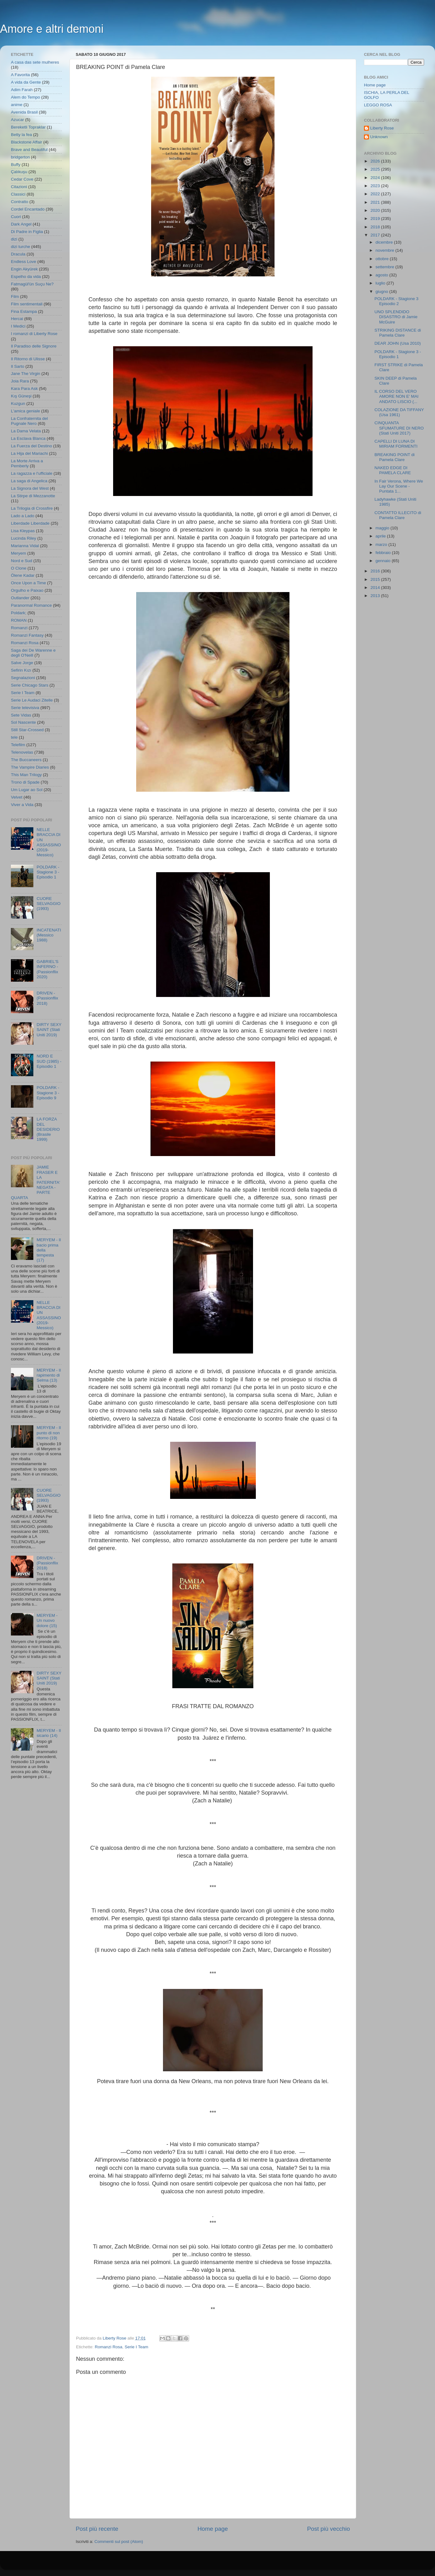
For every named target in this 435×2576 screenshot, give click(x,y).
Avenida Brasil (24, 112)
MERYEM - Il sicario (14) (48, 1733)
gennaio (383, 560)
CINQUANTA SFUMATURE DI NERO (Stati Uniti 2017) (399, 427)
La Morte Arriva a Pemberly (27, 463)
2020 (375, 210)
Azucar (17, 119)
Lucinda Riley (23, 538)
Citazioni (19, 186)
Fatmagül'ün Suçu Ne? (32, 284)
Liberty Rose (382, 128)
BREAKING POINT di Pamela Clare (395, 457)
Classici (18, 194)
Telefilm (18, 744)
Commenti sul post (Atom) (118, 2541)
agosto (382, 275)
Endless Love (23, 261)
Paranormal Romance (31, 605)
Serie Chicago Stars (29, 685)
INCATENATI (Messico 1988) (48, 935)
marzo (381, 544)
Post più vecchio (328, 2528)
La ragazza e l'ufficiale (31, 473)
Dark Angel (21, 224)
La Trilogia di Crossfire (32, 508)
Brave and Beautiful (29, 149)
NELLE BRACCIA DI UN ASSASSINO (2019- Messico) (48, 842)
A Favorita (20, 74)
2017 (375, 235)
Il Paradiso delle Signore (33, 346)
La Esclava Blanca (28, 438)
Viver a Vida (22, 804)
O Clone (18, 568)
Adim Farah (22, 89)
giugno (382, 291)
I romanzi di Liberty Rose (34, 333)
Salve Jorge (22, 662)
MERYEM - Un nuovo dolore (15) (46, 1620)
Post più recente (97, 2528)
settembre (385, 267)
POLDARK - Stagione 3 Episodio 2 (396, 301)
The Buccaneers (26, 759)
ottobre (382, 258)
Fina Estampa (24, 311)
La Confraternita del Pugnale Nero (29, 421)
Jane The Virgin (25, 373)
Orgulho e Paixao (27, 590)
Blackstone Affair (26, 142)
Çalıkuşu (19, 171)
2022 (375, 194)
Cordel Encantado (28, 209)
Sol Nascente (23, 722)
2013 (375, 595)
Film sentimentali (26, 304)
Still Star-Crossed (27, 729)
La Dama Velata (26, 431)
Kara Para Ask (24, 388)
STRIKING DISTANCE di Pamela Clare (398, 333)
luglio (380, 283)
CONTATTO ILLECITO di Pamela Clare (398, 515)
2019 (375, 218)
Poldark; (18, 612)
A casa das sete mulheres (35, 62)
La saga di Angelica (29, 481)
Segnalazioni (23, 677)
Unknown (379, 136)
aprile (381, 536)
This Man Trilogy (26, 774)
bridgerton (20, 157)
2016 (375, 571)
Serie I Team (136, 2347)
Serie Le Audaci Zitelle (32, 700)
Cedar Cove (22, 179)
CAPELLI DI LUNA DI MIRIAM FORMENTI (396, 444)
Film (15, 296)
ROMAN (18, 620)
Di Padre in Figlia (27, 231)
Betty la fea (21, 134)
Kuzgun (18, 403)
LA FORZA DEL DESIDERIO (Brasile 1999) (48, 1129)
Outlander (20, 597)
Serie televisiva (25, 707)
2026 (375, 161)
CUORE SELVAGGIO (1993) (48, 903)
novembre (385, 250)
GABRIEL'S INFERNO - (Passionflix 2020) (47, 969)
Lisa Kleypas (23, 530)
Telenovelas (22, 752)
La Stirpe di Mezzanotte (33, 495)
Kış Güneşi (21, 396)
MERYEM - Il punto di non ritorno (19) (48, 1432)
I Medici (18, 326)
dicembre (384, 242)
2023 (375, 185)
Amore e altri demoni (51, 28)
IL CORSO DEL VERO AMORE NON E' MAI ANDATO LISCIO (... (396, 396)
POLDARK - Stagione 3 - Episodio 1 (47, 872)
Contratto (19, 201)
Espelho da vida (26, 276)
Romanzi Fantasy (27, 635)
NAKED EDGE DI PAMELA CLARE (393, 470)
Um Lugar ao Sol (26, 789)
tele (14, 737)
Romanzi (19, 627)
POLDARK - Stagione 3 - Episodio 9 (47, 1092)
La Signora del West (30, 488)
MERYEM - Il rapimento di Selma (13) (48, 1375)
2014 (375, 587)
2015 (375, 579)
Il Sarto (17, 366)
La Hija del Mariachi (29, 453)
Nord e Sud (21, 560)
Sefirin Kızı (21, 670)
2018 (375, 227)
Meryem (18, 553)
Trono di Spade (25, 782)
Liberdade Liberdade (30, 523)
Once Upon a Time (28, 583)
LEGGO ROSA (378, 105)
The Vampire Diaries (30, 767)
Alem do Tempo (25, 97)
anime (16, 104)
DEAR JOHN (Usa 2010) (398, 343)
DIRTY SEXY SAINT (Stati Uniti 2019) (48, 1029)
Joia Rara (20, 381)
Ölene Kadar (23, 575)
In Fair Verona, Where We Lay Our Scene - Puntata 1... (399, 486)
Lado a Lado (22, 515)
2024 (375, 177)
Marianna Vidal (25, 545)
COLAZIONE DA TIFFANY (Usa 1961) (399, 412)
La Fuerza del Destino (31, 446)
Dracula (18, 254)
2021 (375, 202)
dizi (14, 239)
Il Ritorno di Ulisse (28, 359)
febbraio (383, 552)
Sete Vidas (21, 715)
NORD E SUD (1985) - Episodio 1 (48, 1061)
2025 (375, 169)
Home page (213, 2528)
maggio (382, 528)
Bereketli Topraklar (28, 127)
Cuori (16, 216)
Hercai (17, 318)
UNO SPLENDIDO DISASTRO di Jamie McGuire (396, 316)
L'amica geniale (25, 411)
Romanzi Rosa (108, 2347)
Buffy (16, 164)
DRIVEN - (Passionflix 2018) (47, 998)
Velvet (16, 797)
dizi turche (20, 246)
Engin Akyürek (24, 269)
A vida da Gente (26, 82)
